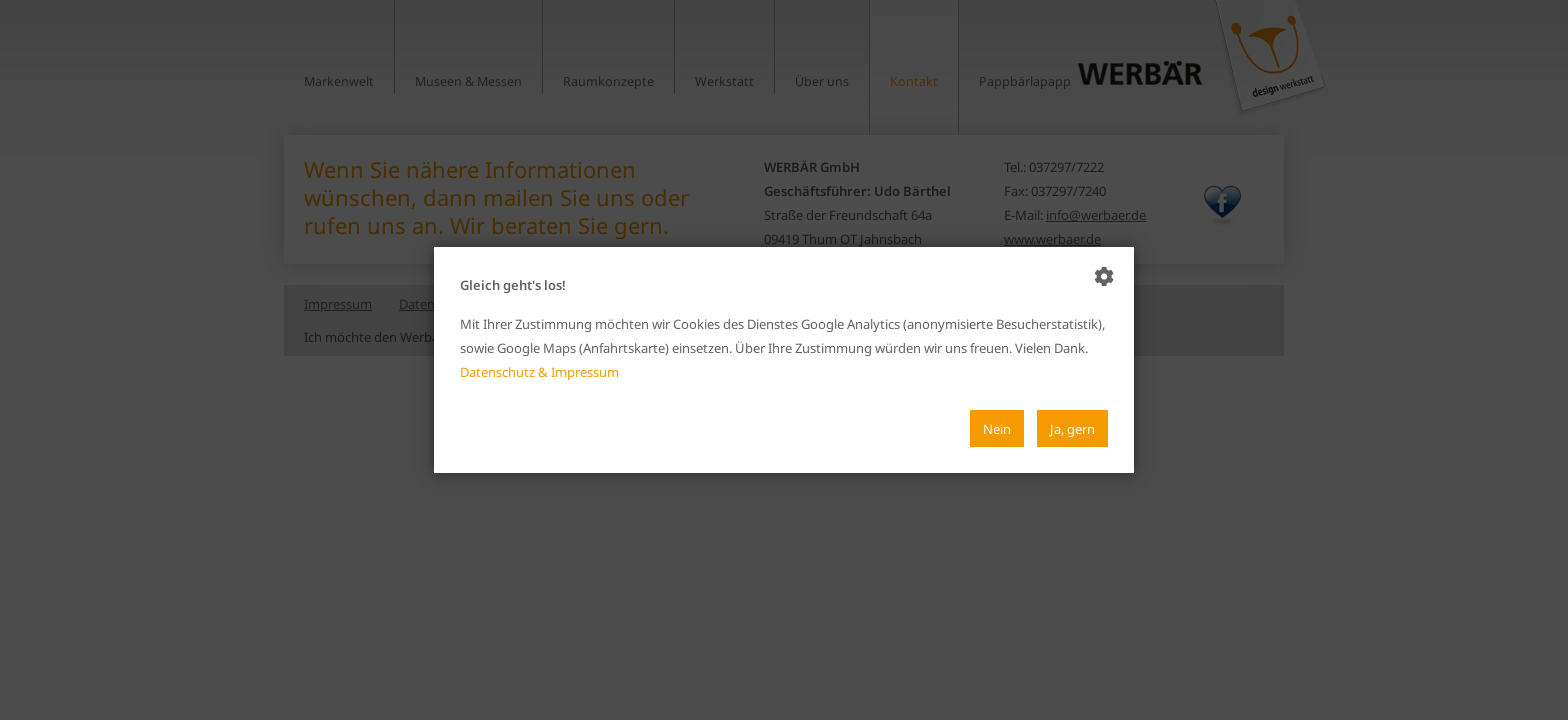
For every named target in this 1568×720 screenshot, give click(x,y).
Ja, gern (1072, 429)
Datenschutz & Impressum (539, 372)
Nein (997, 429)
